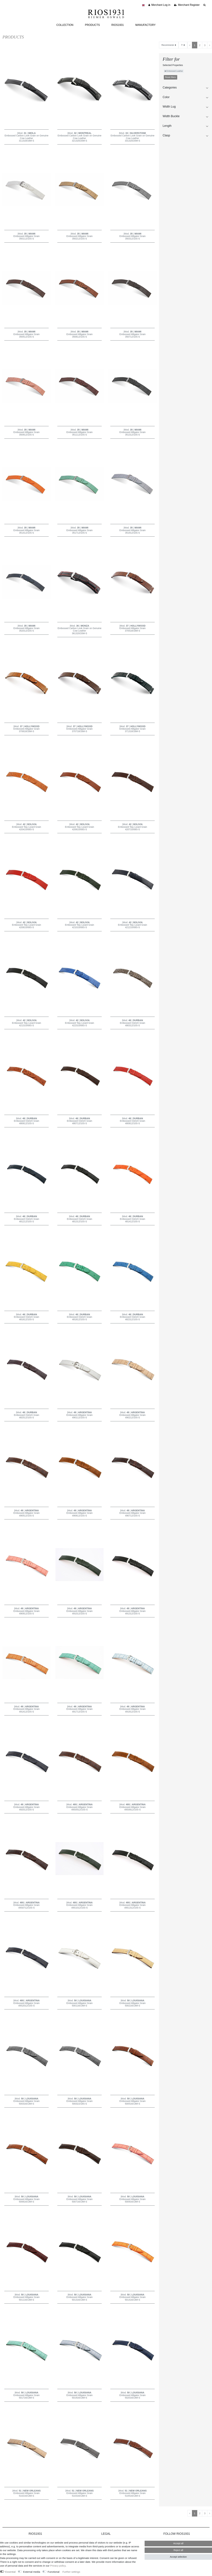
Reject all (178, 2550)
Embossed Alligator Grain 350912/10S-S (26, 432)
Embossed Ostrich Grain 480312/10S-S (132, 1023)
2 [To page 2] (199, 45)
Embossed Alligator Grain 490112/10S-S (79, 1415)
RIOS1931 (117, 25)
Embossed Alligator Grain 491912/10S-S (132, 1709)
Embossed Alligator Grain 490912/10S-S (26, 1611)
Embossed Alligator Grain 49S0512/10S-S (79, 1807)
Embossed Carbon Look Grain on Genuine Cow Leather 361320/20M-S (80, 630)
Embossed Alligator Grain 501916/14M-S (79, 2395)
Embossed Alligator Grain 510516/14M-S (132, 2493)
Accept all (178, 2543)
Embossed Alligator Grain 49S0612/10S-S (132, 1807)
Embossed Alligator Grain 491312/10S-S (132, 1611)
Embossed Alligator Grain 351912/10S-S (132, 530)
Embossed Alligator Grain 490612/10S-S (79, 1513)
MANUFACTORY (145, 25)
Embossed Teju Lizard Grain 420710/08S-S (132, 827)
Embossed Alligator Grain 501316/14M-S (79, 2297)
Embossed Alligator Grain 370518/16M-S (132, 628)
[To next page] (209, 45)
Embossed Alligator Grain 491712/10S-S (79, 1709)
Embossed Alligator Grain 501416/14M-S (132, 2297)
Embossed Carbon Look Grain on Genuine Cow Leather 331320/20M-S (133, 137)
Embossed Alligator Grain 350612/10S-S (79, 334)
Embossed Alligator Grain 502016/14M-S (132, 2395)
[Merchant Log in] (159, 5)
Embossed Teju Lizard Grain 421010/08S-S (79, 925)
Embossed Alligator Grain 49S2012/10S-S (26, 2003)
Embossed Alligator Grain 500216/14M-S (132, 2003)
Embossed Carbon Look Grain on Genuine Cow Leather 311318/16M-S (27, 137)
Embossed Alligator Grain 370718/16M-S (79, 729)
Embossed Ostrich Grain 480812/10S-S (132, 1121)
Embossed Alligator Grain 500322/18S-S (79, 2101)
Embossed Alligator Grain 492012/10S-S (26, 1807)
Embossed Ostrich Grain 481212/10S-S (26, 1219)
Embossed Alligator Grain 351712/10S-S (79, 530)
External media (31, 2571)
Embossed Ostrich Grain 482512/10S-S (26, 1415)
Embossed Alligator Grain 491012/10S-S (79, 1611)
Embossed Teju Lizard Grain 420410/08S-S (26, 827)
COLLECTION (64, 25)
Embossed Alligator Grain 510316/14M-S (79, 2493)
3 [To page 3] (205, 45)
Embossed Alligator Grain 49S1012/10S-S (79, 1905)
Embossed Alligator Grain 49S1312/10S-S (132, 1905)
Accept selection (178, 2556)
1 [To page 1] (194, 45)
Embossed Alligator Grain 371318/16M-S (132, 729)
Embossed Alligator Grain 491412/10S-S (26, 1709)
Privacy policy (58, 2565)
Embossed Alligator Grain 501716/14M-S (26, 2395)
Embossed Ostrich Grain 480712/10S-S (79, 1121)
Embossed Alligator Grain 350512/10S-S (26, 334)
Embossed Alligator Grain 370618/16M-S (26, 729)
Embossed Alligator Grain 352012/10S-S (26, 628)
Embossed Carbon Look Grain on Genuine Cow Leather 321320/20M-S (80, 137)
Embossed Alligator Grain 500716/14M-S (79, 2199)
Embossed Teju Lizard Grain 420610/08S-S (79, 827)
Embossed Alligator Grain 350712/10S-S (132, 334)
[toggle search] (204, 5)
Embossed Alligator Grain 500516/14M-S (132, 2101)
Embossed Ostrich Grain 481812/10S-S (79, 1317)
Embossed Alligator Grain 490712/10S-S (132, 1513)
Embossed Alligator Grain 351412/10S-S (26, 530)
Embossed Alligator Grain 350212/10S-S (79, 236)
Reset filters (170, 77)
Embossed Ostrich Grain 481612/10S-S (26, 1317)
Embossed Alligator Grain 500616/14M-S (26, 2199)
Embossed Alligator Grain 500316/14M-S (26, 2101)
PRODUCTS (92, 25)
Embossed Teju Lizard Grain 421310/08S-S (26, 1023)
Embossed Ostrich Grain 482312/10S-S (132, 1317)
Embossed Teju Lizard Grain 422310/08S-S (79, 1023)
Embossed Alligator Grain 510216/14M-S (26, 2493)
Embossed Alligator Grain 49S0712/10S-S (26, 1905)
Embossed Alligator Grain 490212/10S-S (132, 1415)
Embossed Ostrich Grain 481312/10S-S (79, 1219)
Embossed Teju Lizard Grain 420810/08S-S (26, 925)
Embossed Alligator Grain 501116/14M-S (26, 2297)
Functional (53, 2571)
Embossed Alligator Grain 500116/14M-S (79, 2003)
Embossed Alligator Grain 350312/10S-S (132, 236)
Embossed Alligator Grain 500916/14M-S (132, 2199)
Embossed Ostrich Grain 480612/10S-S (26, 1121)
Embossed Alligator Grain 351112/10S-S (79, 432)
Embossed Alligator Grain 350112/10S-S (26, 236)
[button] (185, 88)
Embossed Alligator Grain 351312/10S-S (132, 432)
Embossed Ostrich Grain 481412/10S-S (132, 1219)
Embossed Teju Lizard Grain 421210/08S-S (132, 925)
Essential (10, 2571)
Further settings (71, 2571)
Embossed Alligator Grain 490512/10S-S (26, 1513)
